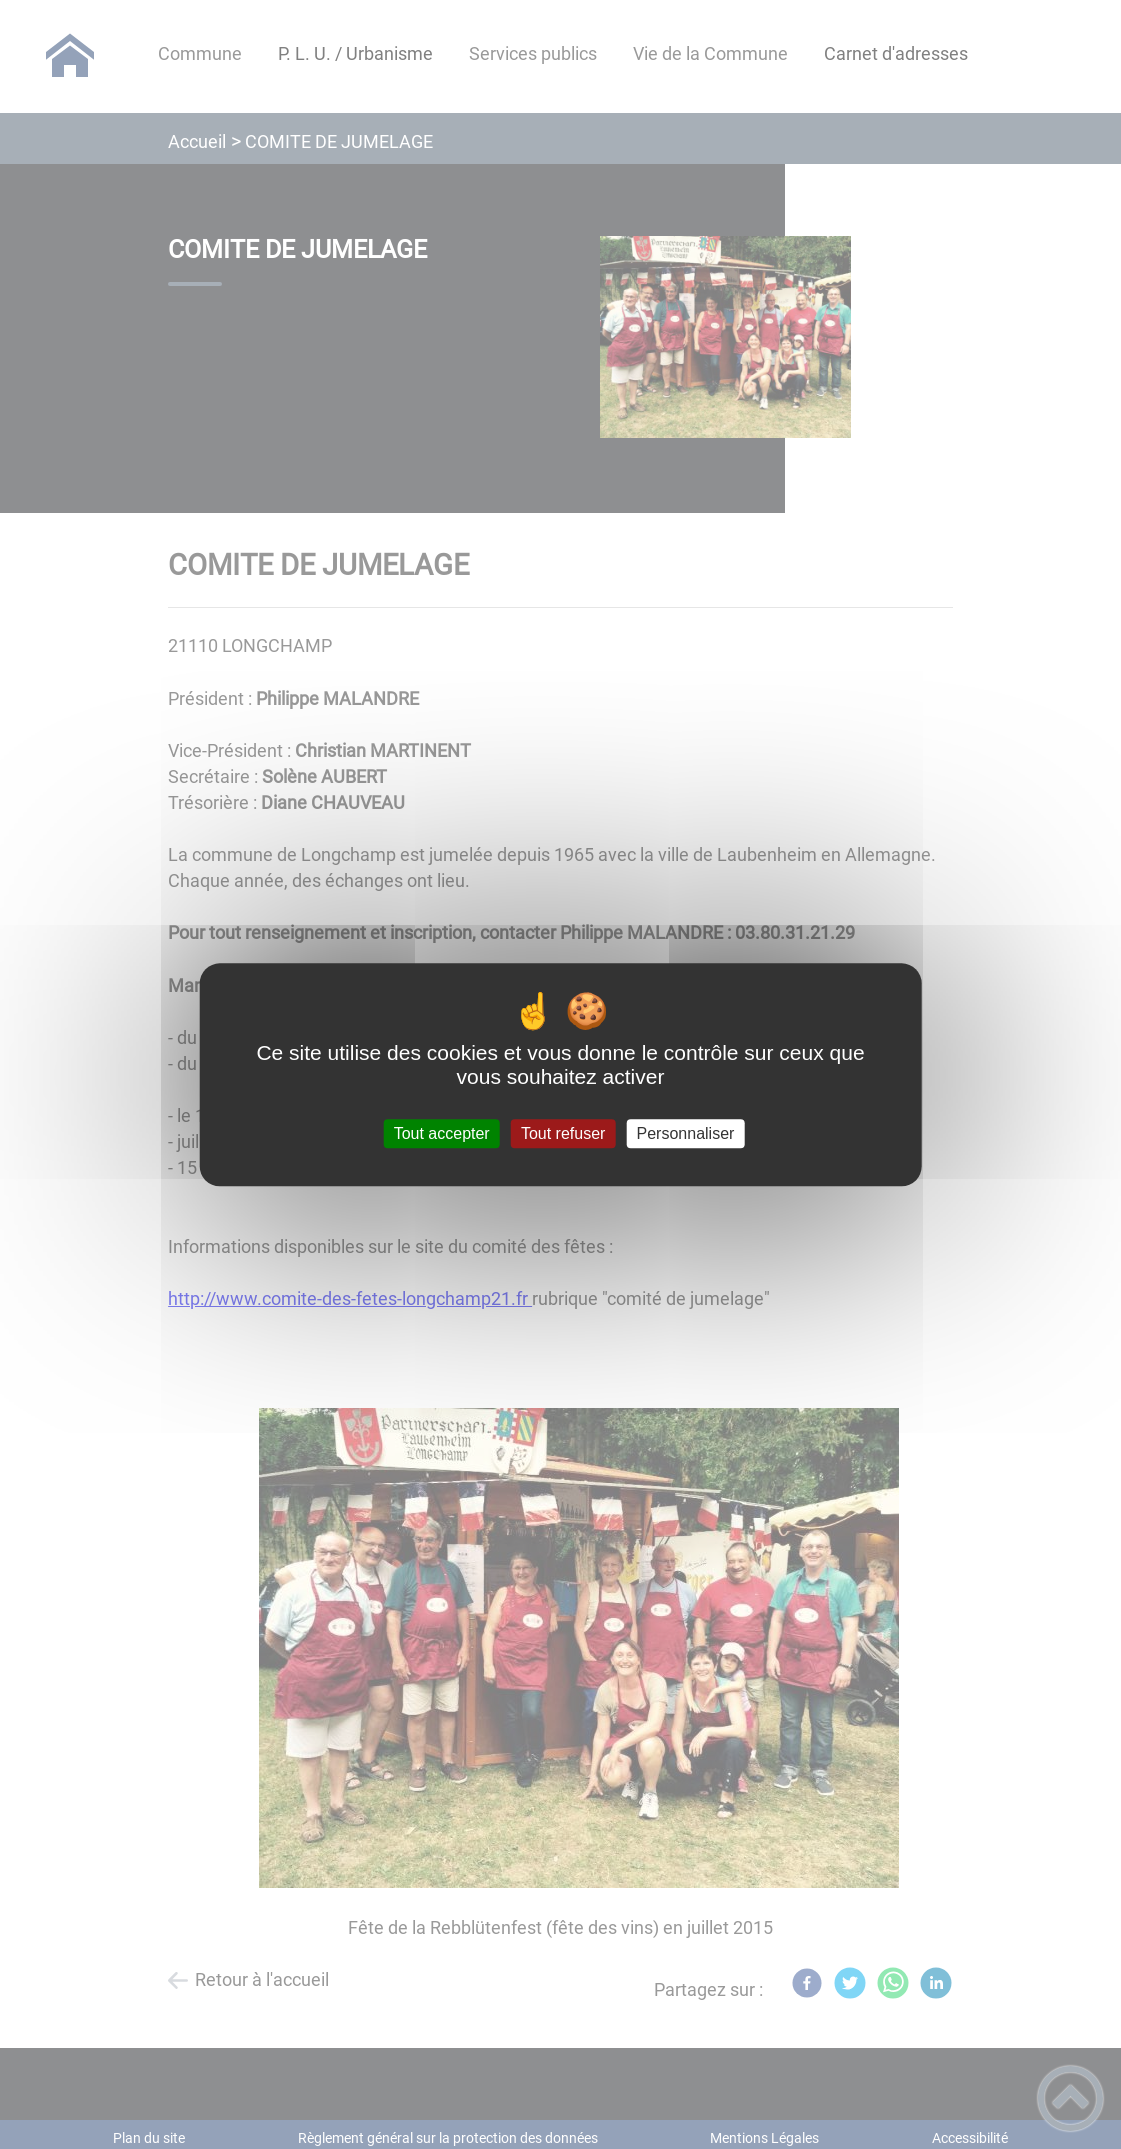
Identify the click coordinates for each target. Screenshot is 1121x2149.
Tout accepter (442, 1133)
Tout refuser (563, 1133)
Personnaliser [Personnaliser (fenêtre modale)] (686, 1133)
